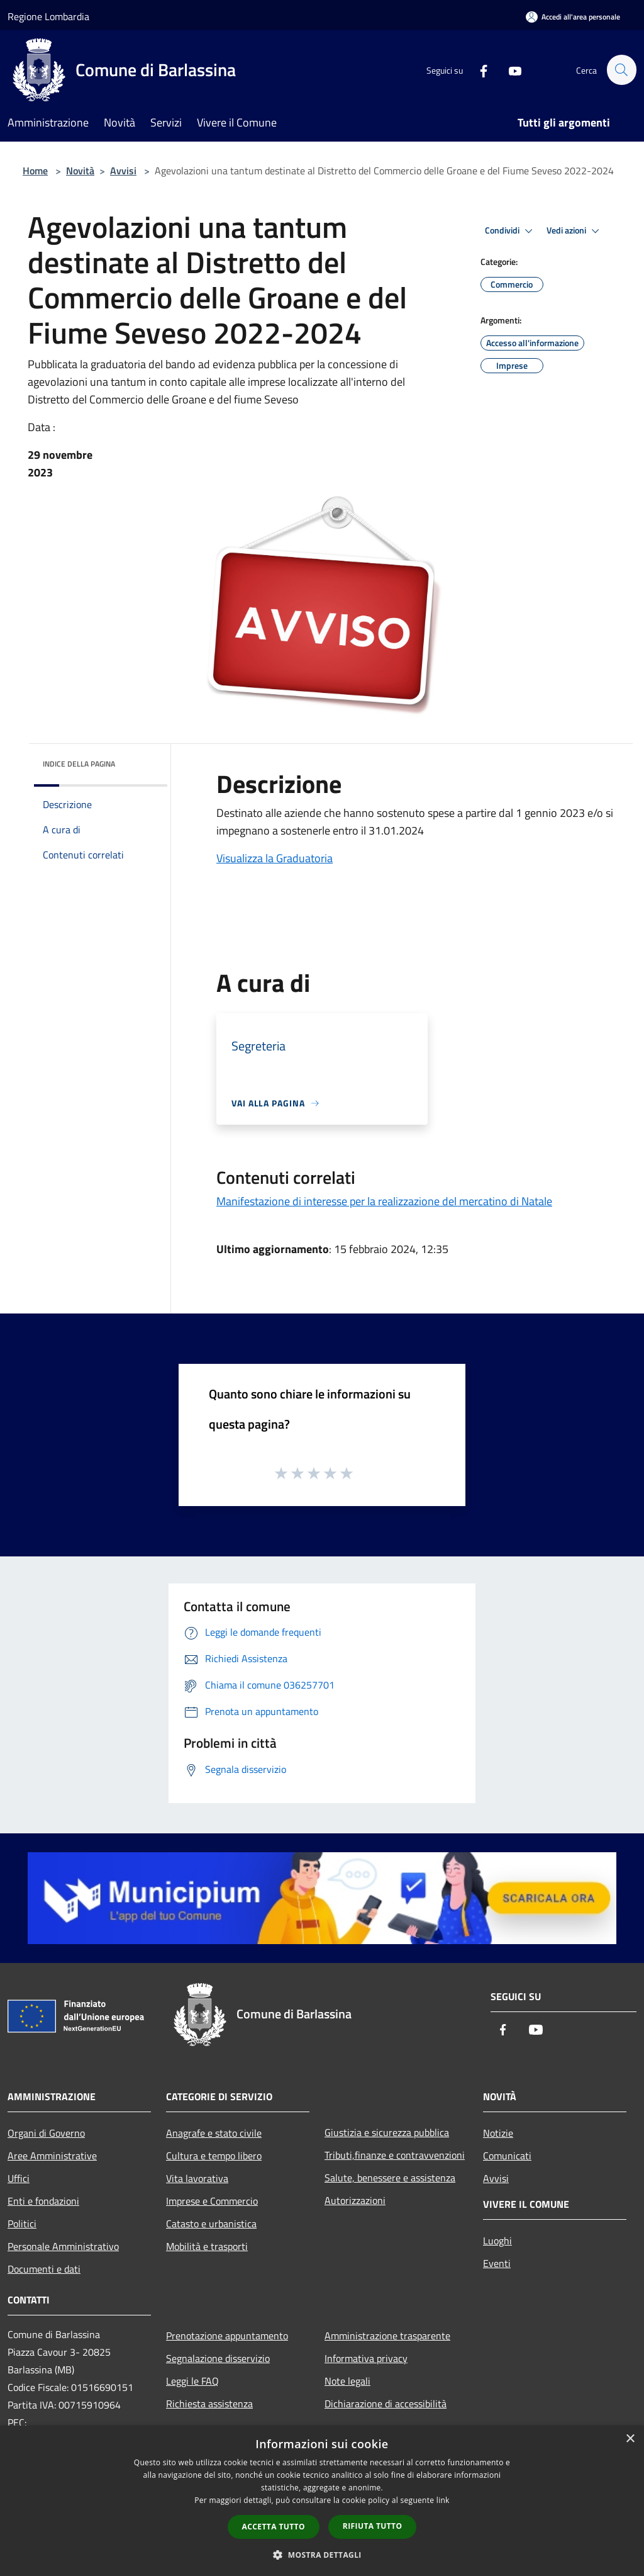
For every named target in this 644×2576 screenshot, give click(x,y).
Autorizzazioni (355, 2200)
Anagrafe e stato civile (214, 2132)
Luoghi (497, 2240)
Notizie (498, 2132)
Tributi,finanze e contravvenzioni (395, 2155)
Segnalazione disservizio (218, 2358)
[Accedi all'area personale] (572, 16)
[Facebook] (478, 69)
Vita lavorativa (197, 2178)
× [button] (630, 2439)
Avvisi (123, 170)
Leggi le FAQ (192, 2380)
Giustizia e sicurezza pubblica (387, 2132)
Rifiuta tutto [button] (372, 2526)
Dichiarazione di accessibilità (386, 2403)
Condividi (510, 231)
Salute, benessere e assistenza (390, 2177)
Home (35, 170)
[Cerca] (621, 70)
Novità (80, 170)
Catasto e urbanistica (211, 2223)
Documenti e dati (44, 2268)
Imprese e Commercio (212, 2200)
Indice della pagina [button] (79, 764)
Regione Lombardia (48, 16)
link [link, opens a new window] (443, 2500)
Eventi (497, 2263)
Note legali (347, 2380)
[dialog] (322, 2501)
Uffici (19, 2178)
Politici (22, 2223)
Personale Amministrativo (63, 2246)
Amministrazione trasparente (387, 2335)
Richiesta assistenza (209, 2403)
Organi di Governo (46, 2132)
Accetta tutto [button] (273, 2526)
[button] (322, 2554)
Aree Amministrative (52, 2155)
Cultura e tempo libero (214, 2155)
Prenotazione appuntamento (227, 2335)
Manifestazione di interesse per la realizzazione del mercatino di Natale (384, 1201)
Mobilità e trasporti (207, 2246)
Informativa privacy (366, 2358)
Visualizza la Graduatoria (274, 858)
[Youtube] (509, 69)
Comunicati (507, 2155)
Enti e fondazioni (43, 2200)
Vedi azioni (575, 231)
